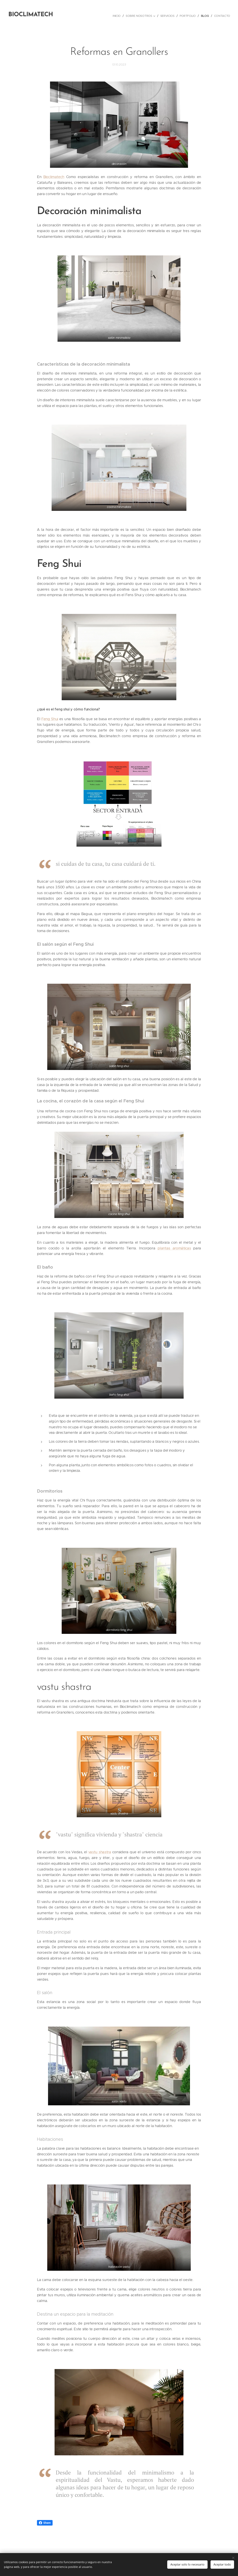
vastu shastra (99, 1852)
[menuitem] (117, 16)
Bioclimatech (53, 177)
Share (45, 2522)
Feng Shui (49, 719)
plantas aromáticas (174, 1248)
